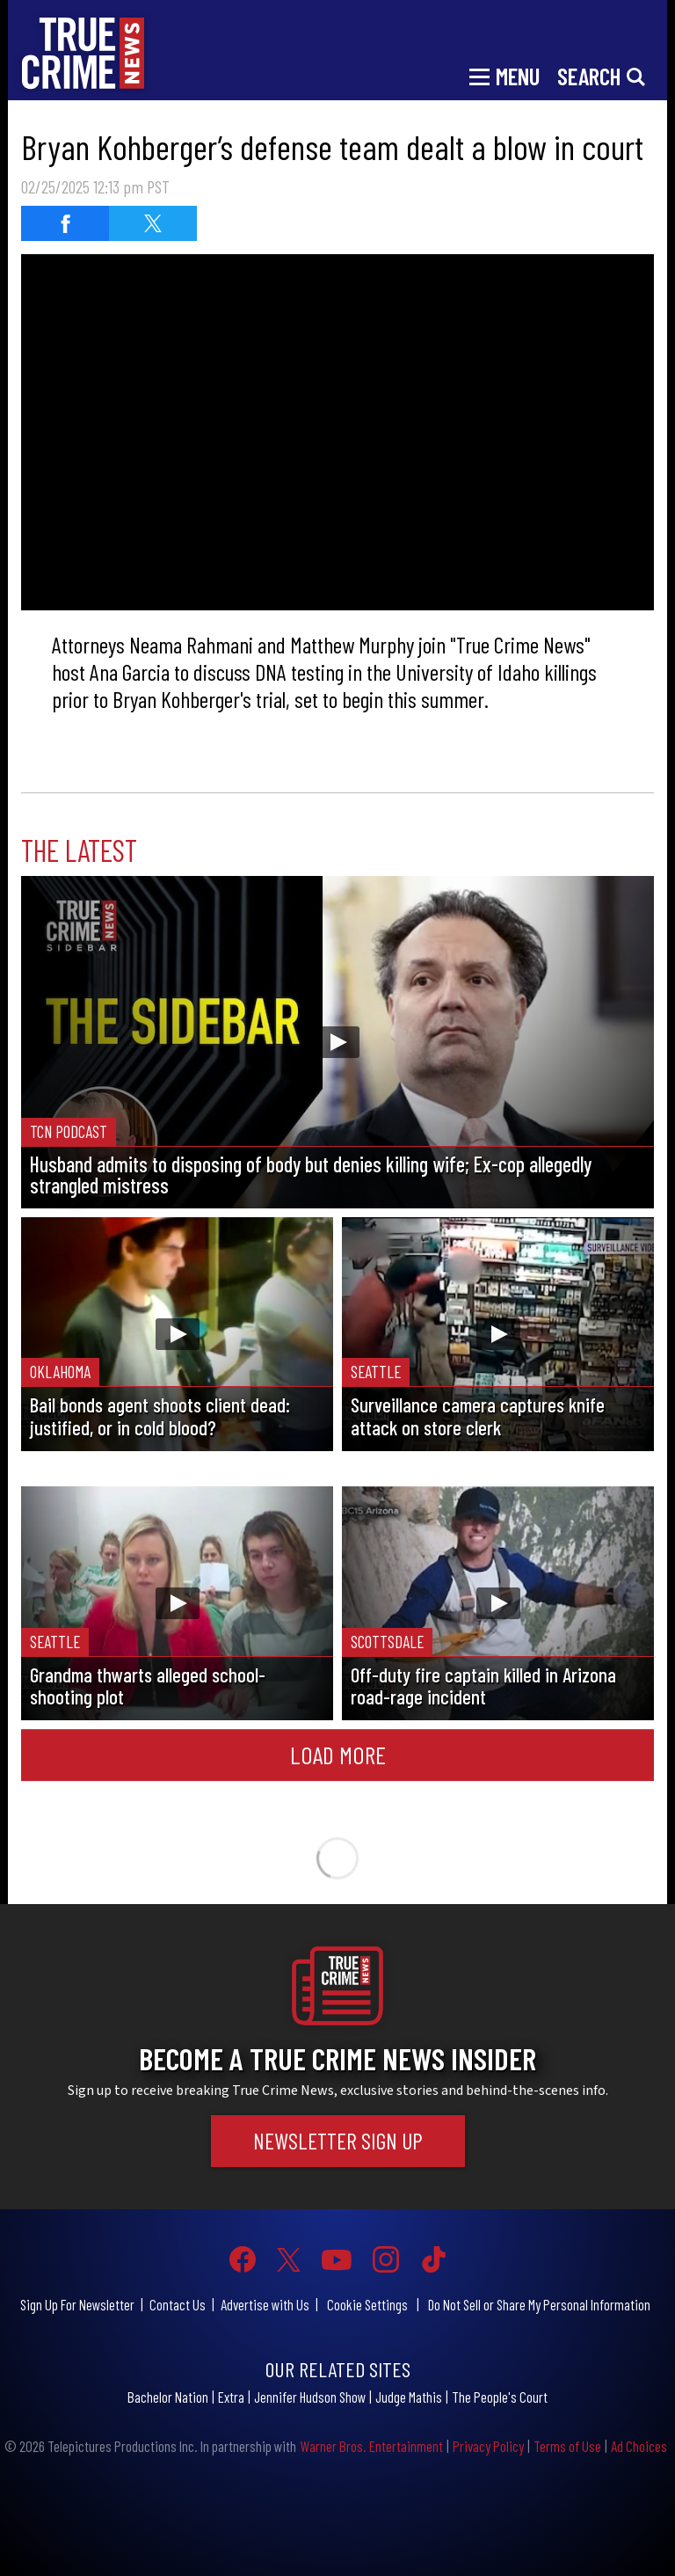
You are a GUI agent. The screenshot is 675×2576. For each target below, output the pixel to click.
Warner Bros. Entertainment (371, 2446)
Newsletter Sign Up (338, 2140)
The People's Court (500, 2396)
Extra (231, 2396)
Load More (338, 1755)
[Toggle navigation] (504, 74)
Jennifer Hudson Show (310, 2396)
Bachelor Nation (167, 2396)
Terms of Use (567, 2446)
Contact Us (177, 2304)
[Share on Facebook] (65, 223)
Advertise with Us (265, 2304)
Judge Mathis (408, 2396)
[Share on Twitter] (153, 223)
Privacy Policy (488, 2446)
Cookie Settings (367, 2304)
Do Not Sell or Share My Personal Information (539, 2304)
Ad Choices (639, 2446)
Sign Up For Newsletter (77, 2304)
